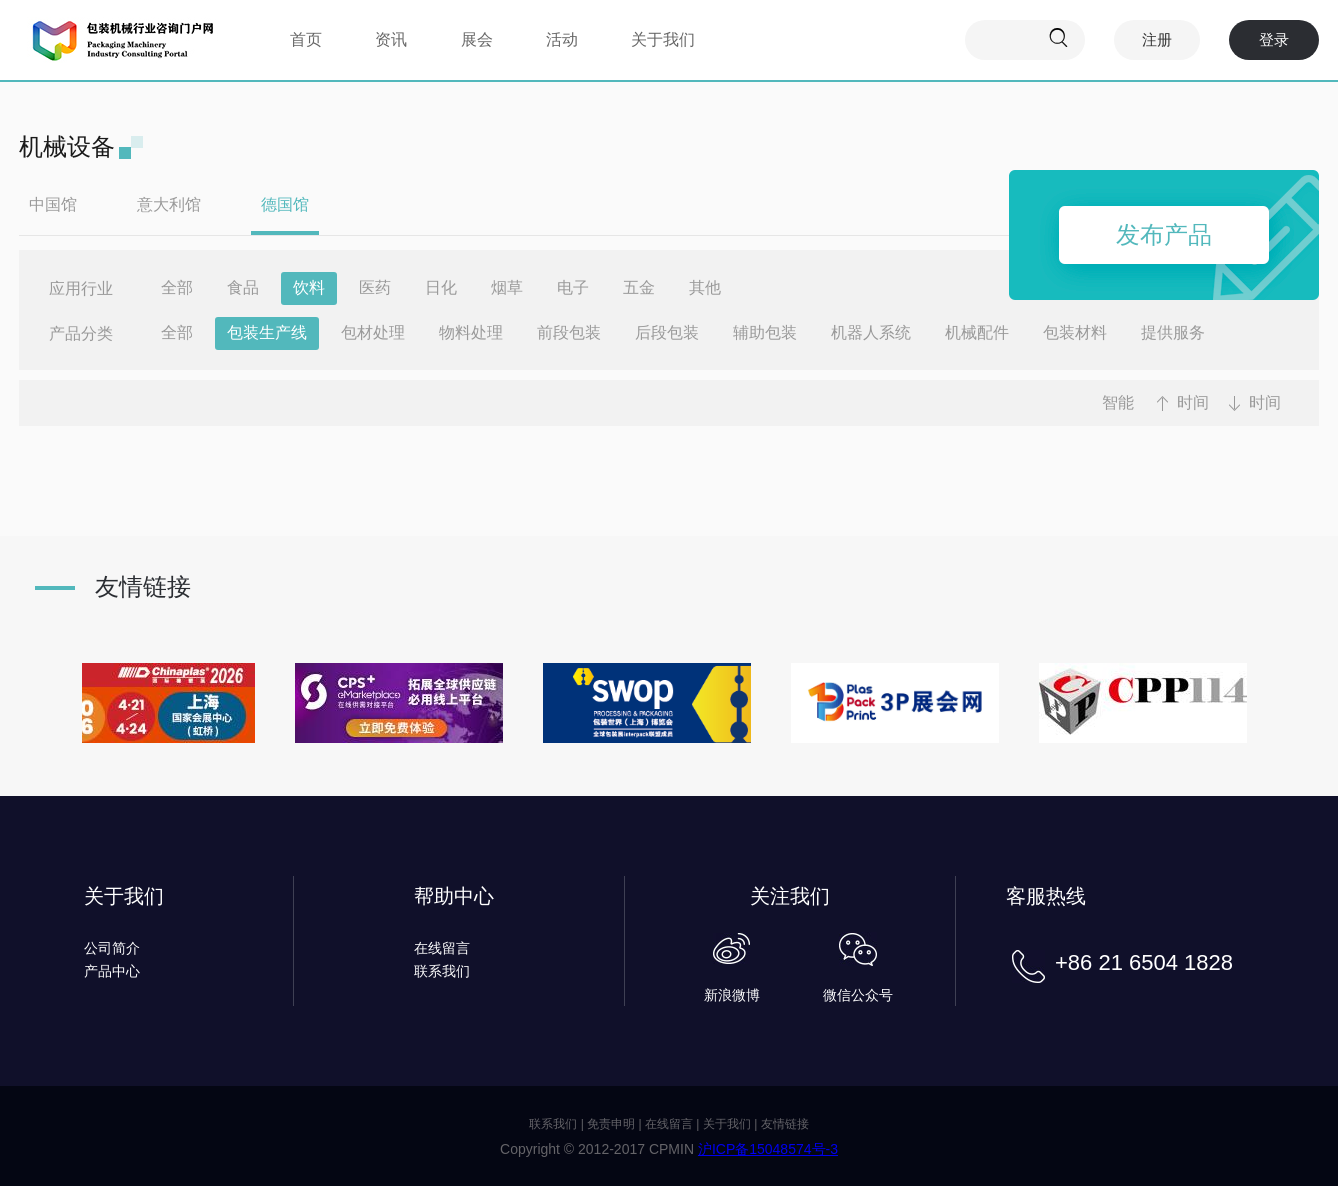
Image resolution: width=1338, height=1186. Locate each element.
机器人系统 (871, 332)
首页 (306, 39)
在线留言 (442, 948)
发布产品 (1164, 234)
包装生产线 (267, 332)
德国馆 (285, 204)
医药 (375, 287)
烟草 (507, 287)
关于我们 (663, 39)
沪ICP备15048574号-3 (768, 1149)
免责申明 (611, 1124)
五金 (639, 287)
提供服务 (1173, 332)
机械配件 (977, 332)
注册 (1157, 39)
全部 (177, 287)
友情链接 (785, 1124)
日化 (441, 287)
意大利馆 (169, 204)
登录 (1274, 39)
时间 (1193, 402)
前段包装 (569, 332)
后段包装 (667, 332)
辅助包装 (765, 332)
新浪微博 (732, 995)
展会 (477, 39)
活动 (562, 39)
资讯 (391, 39)
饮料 (309, 287)
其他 (705, 287)
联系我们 (442, 971)
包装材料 (1075, 332)
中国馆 (53, 204)
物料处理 (471, 332)
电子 (573, 287)
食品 (243, 287)
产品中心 (112, 971)
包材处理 (373, 332)
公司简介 (112, 948)
